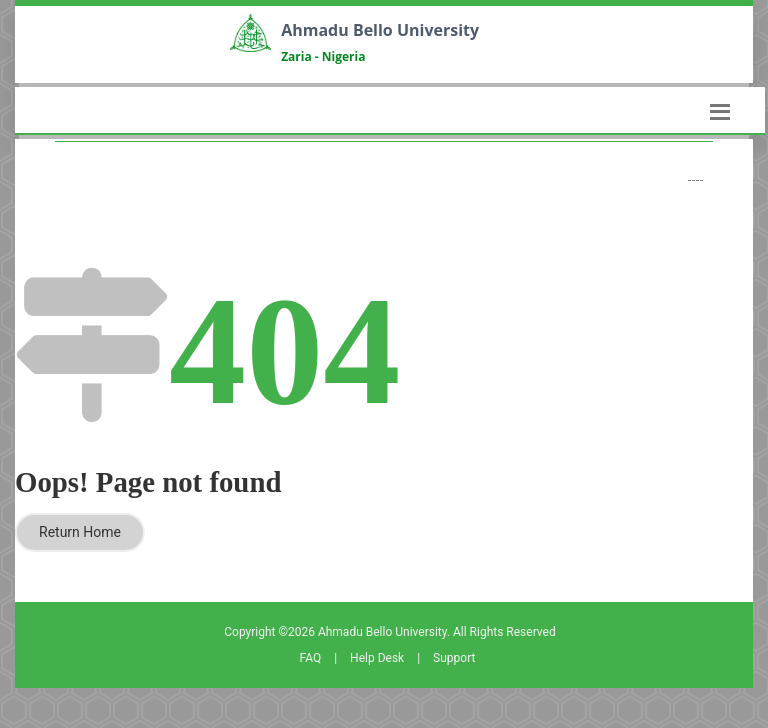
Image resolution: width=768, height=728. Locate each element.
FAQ (311, 658)
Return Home (80, 532)
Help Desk (377, 658)
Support (454, 658)
